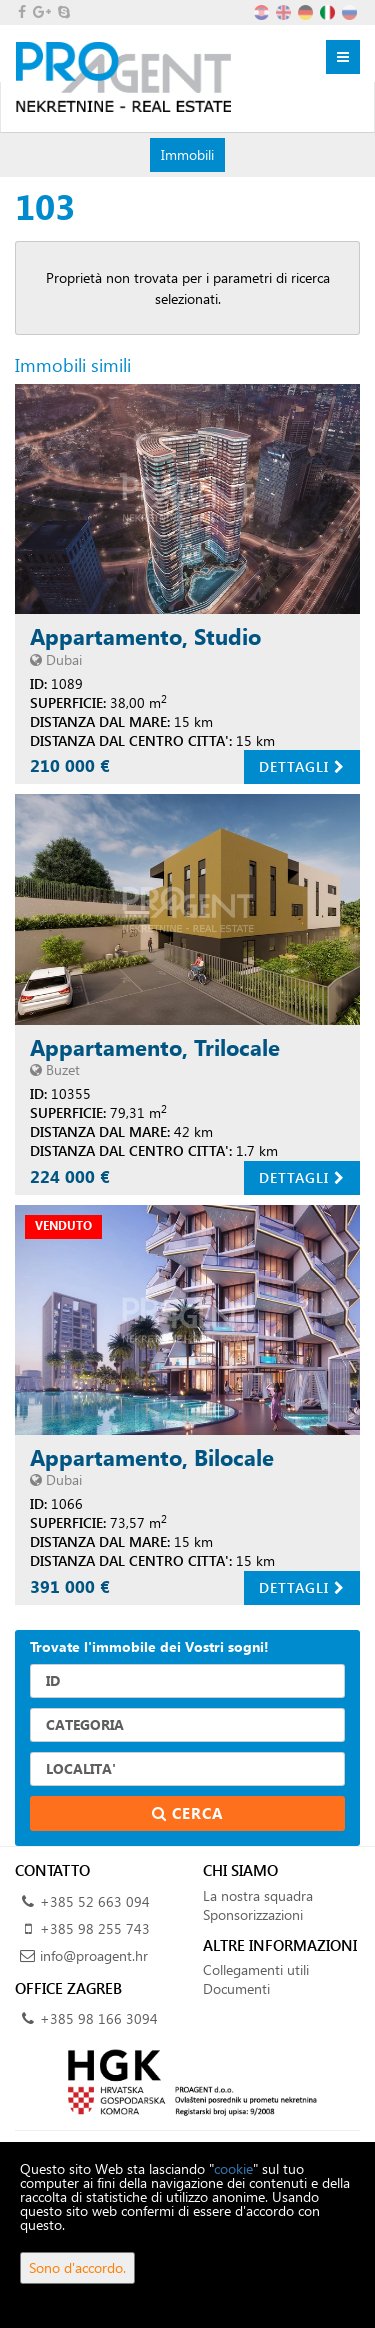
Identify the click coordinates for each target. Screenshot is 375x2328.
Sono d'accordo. (77, 2267)
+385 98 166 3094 (99, 2018)
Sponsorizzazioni (253, 1914)
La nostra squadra (258, 1895)
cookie (233, 2168)
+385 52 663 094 (95, 1901)
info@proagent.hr (94, 1955)
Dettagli (302, 766)
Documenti (236, 1988)
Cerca (188, 1813)
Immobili (187, 154)
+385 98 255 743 (95, 1928)
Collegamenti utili (256, 1969)
